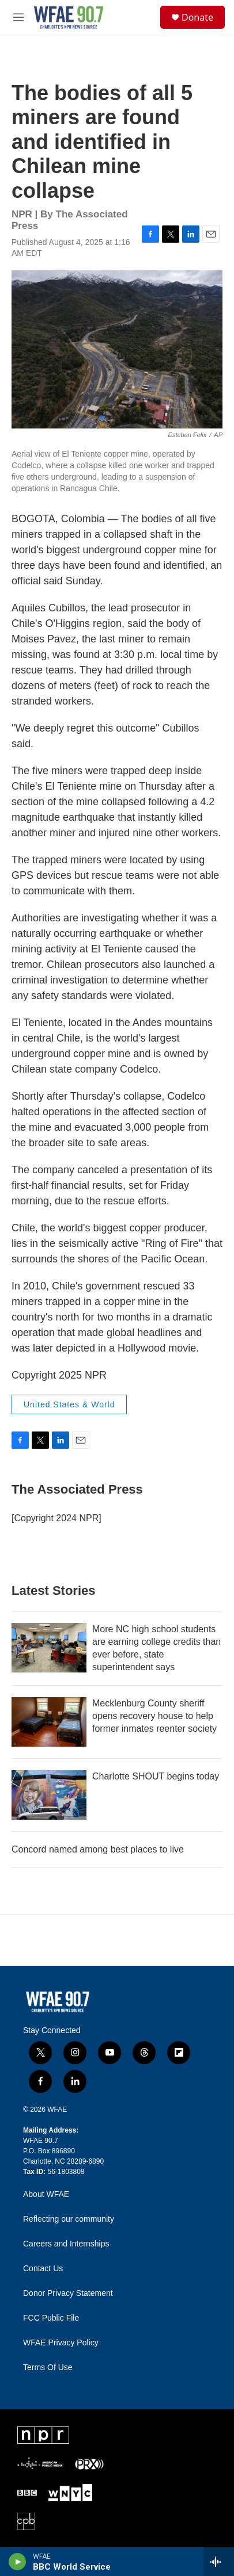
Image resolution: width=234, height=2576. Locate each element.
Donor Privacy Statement (68, 2293)
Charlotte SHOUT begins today (155, 1776)
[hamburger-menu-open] (18, 17)
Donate (197, 17)
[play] (17, 2561)
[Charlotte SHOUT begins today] (49, 1795)
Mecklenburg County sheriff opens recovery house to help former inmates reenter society (154, 1715)
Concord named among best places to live (98, 1849)
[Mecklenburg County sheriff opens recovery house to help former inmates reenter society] (49, 1722)
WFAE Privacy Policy (61, 2342)
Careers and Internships (66, 2244)
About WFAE (46, 2194)
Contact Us (43, 2268)
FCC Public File (51, 2318)
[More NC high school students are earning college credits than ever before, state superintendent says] (49, 1647)
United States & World (69, 1404)
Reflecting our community (68, 2219)
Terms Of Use (48, 2367)
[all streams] (218, 2561)
